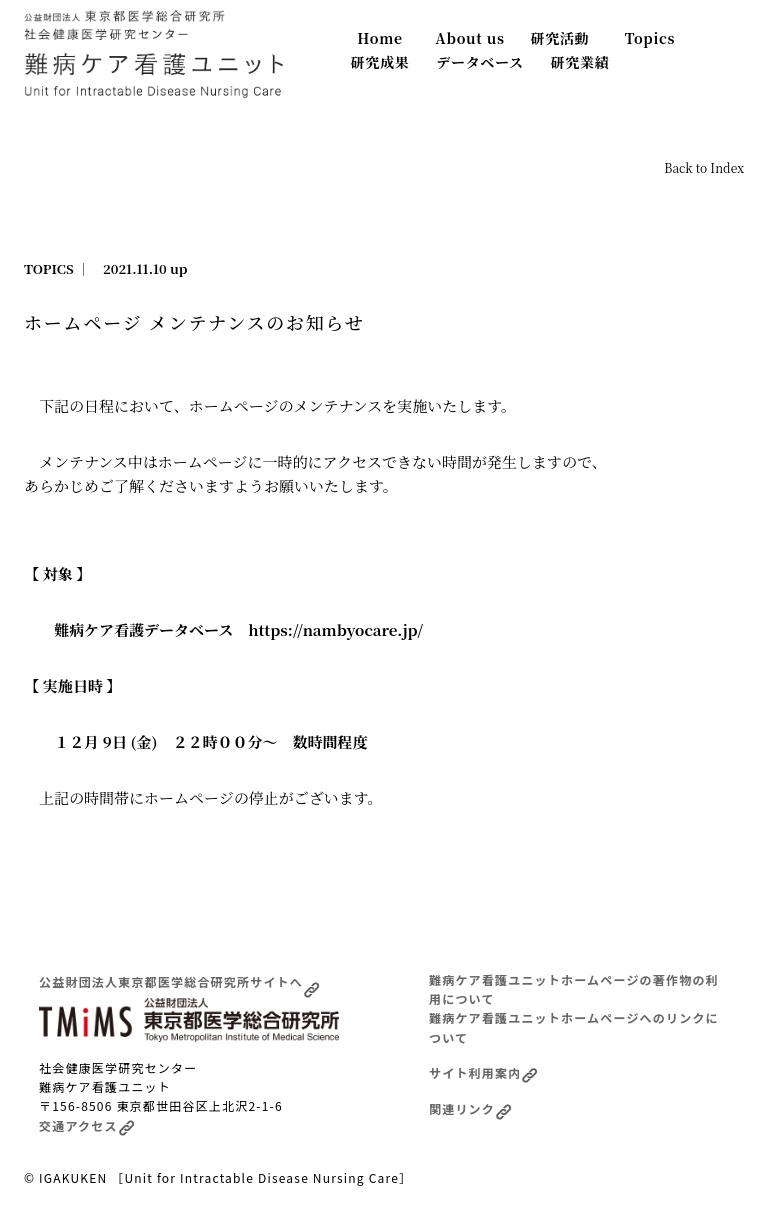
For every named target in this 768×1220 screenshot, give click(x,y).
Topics (650, 38)
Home (379, 38)
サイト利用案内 (483, 1072)
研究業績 (580, 62)
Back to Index (704, 167)
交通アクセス (87, 1125)
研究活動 (560, 38)
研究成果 (380, 62)
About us (469, 38)
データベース (480, 62)
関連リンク (470, 1108)
